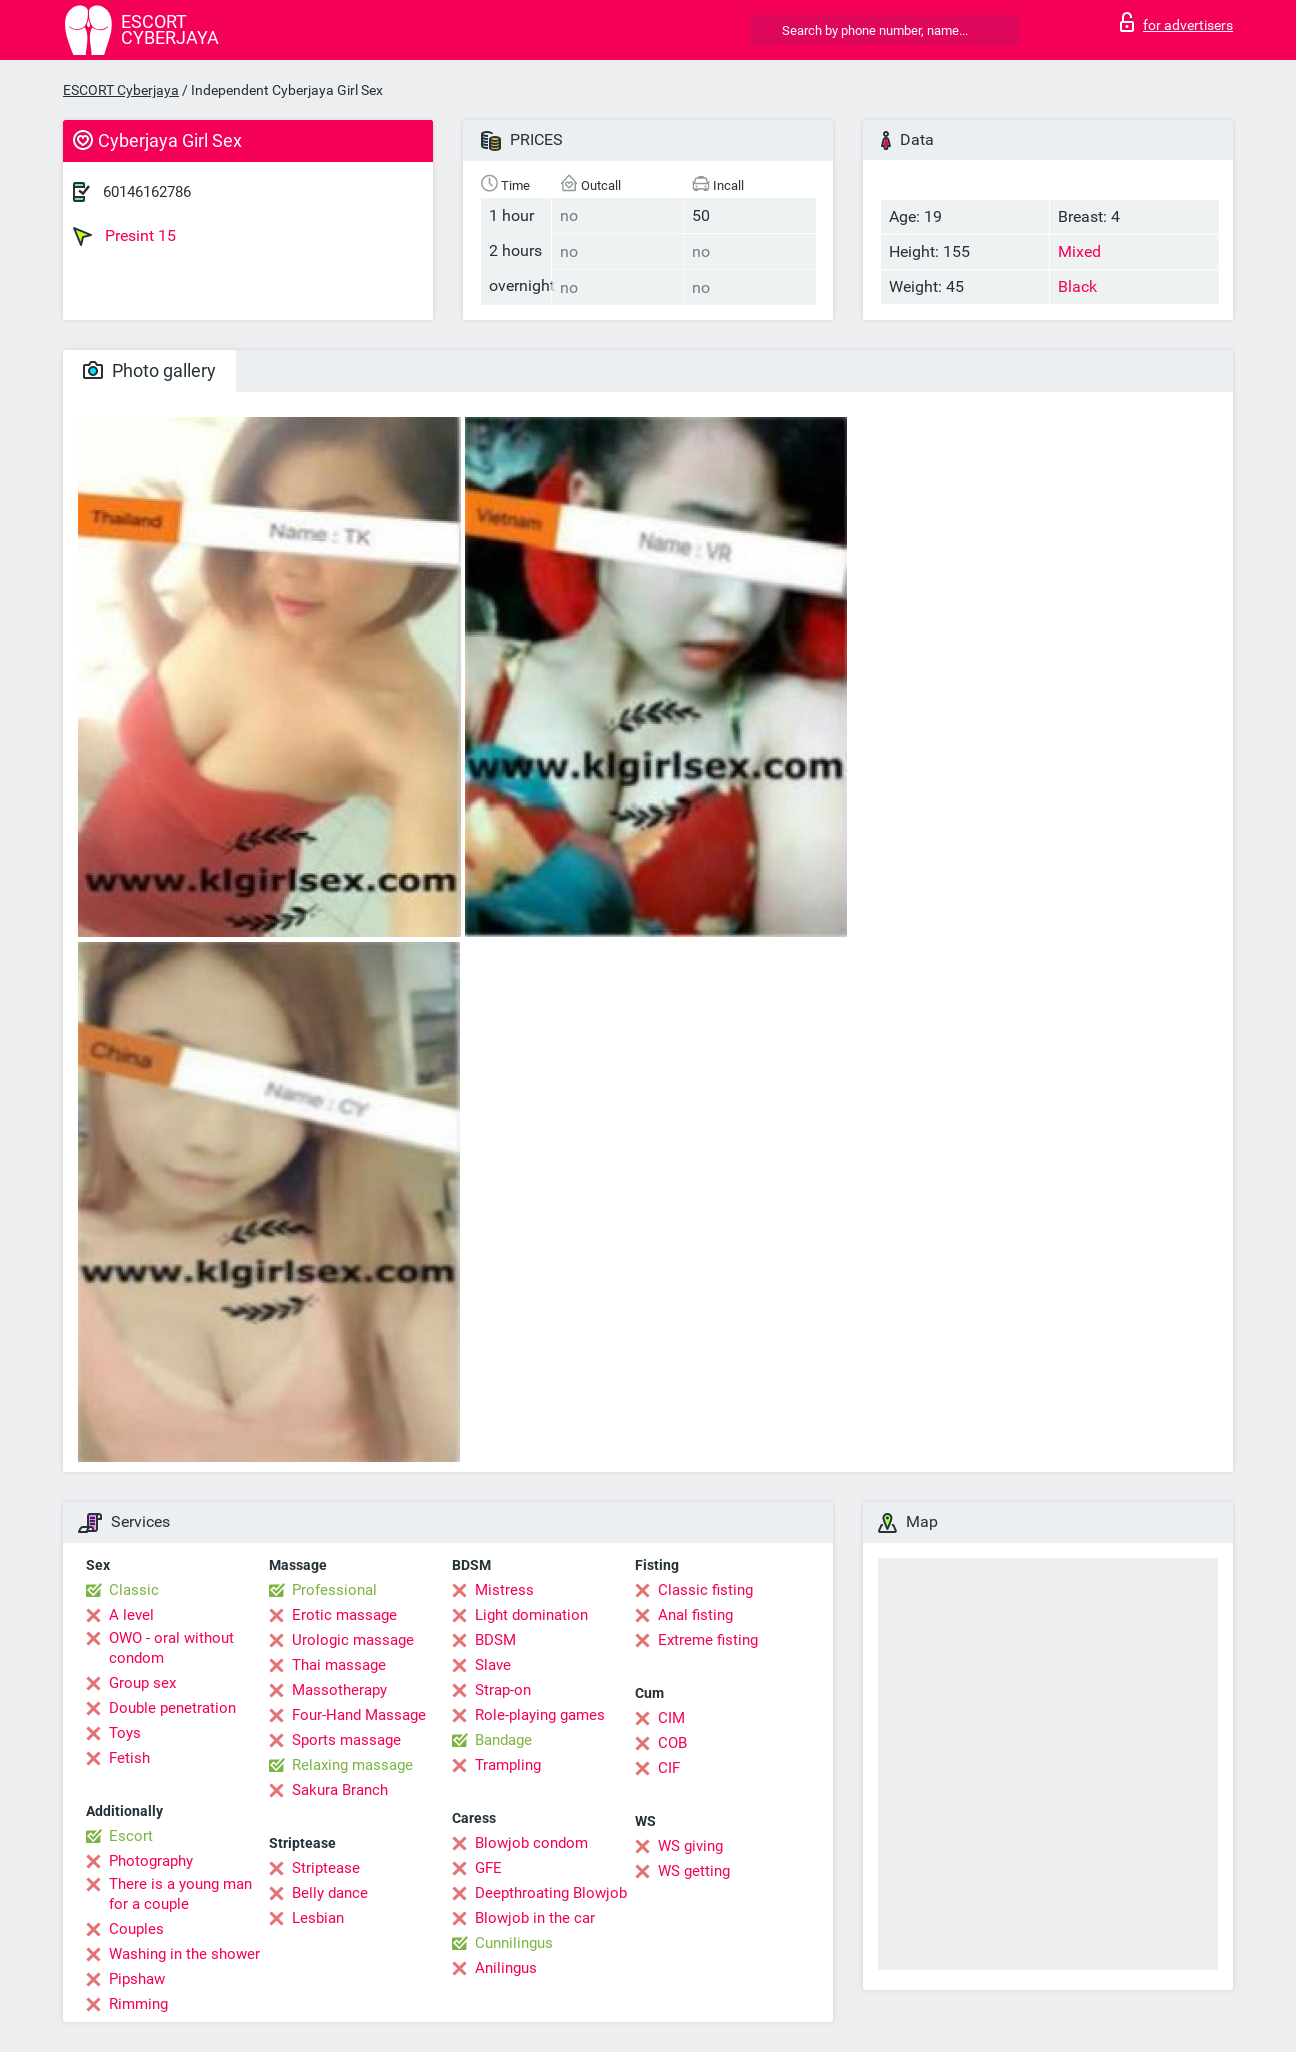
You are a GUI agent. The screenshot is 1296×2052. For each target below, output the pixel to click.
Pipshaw (137, 1979)
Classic (134, 1590)
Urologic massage (353, 1640)
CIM (671, 1718)
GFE (488, 1868)
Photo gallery (149, 370)
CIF (669, 1768)
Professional (334, 1590)
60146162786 (147, 192)
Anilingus (506, 1968)
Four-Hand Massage (359, 1715)
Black (1077, 286)
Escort (131, 1836)
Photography (151, 1861)
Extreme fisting (708, 1640)
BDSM (495, 1640)
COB (672, 1743)
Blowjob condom (531, 1843)
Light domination (531, 1615)
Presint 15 (124, 236)
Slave (493, 1665)
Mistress (504, 1590)
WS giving (690, 1846)
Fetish (129, 1758)
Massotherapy (339, 1690)
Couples (136, 1929)
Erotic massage (344, 1615)
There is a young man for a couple (180, 1894)
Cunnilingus (514, 1943)
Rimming (138, 2004)
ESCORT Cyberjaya (121, 90)
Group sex (142, 1683)
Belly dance (330, 1893)
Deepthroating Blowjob (551, 1893)
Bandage (503, 1740)
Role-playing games (540, 1715)
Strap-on (503, 1690)
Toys (125, 1733)
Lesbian (318, 1918)
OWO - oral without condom (171, 1648)
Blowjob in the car (535, 1918)
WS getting (694, 1871)
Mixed (1079, 251)
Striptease (326, 1868)
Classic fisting (705, 1590)
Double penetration (172, 1708)
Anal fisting (695, 1615)
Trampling (508, 1765)
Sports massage (346, 1740)
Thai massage (339, 1665)
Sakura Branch (340, 1790)
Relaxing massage (352, 1765)
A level (131, 1615)
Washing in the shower (184, 1954)
